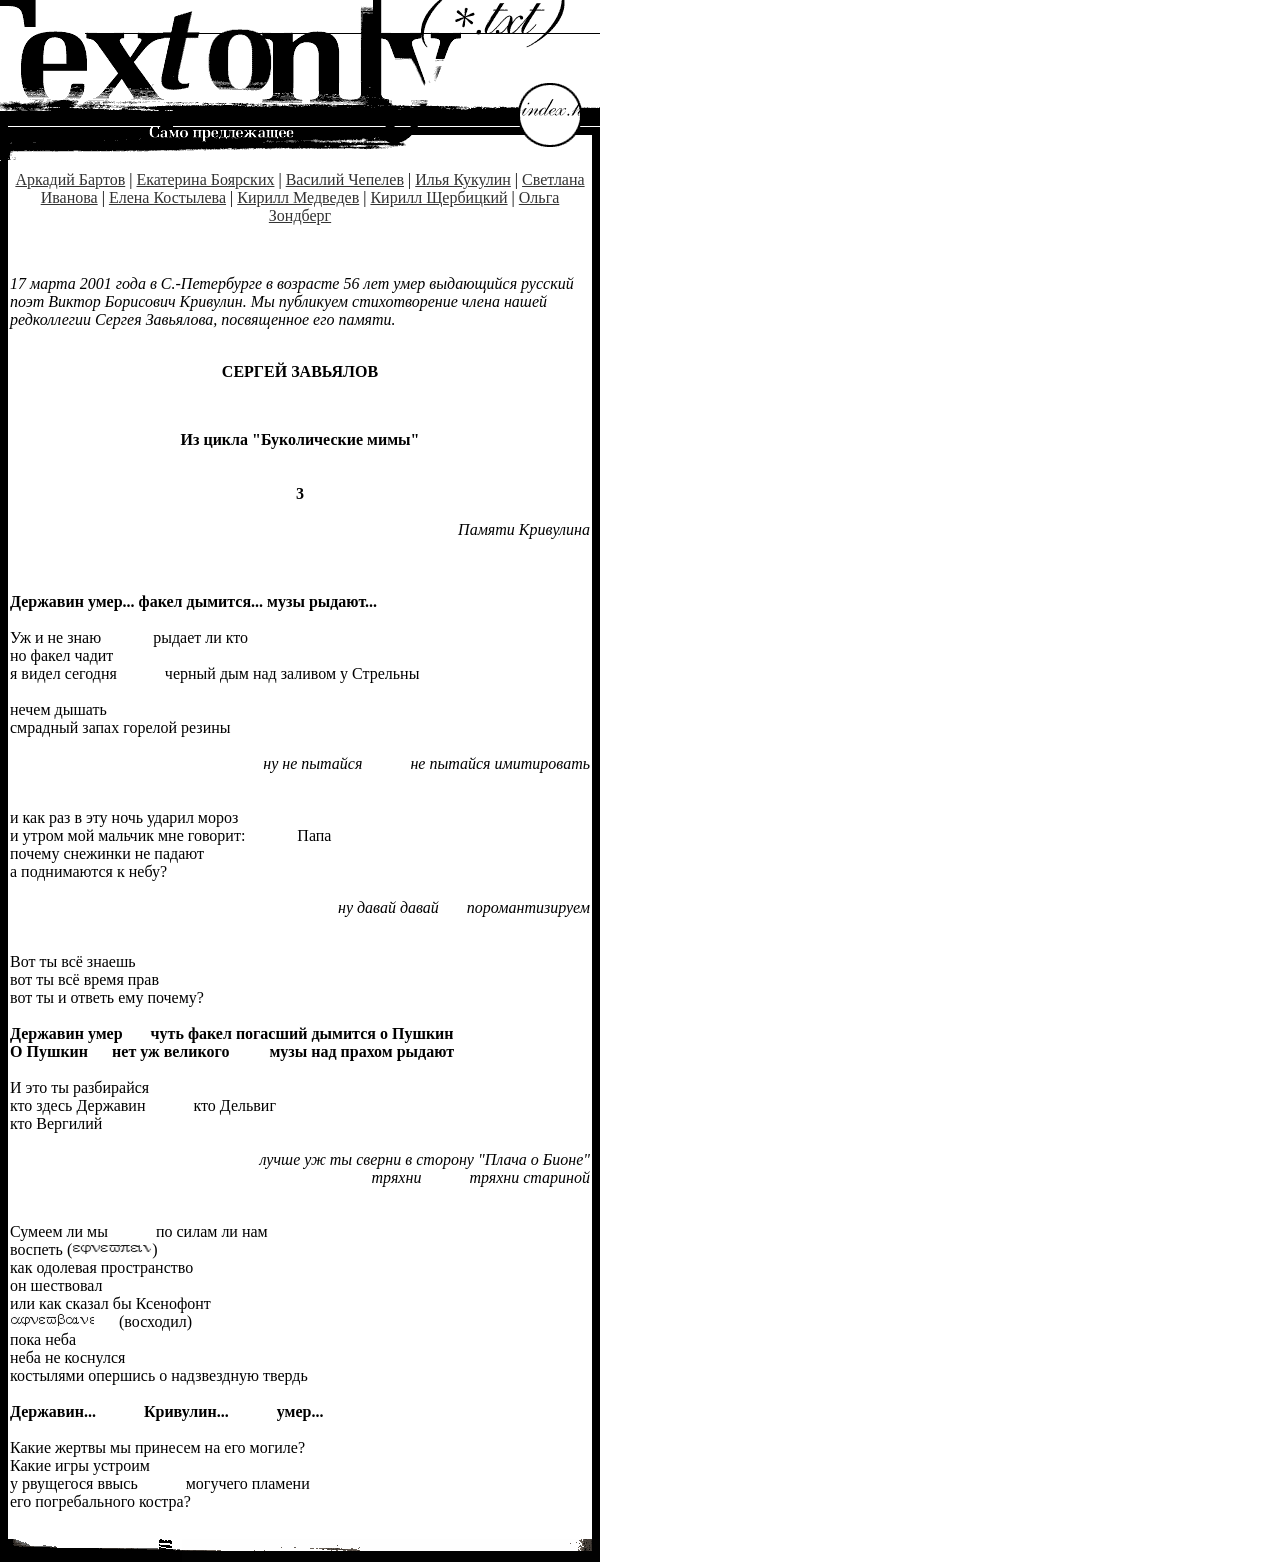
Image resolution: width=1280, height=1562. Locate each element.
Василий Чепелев (345, 179)
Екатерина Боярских (205, 179)
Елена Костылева (167, 197)
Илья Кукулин (463, 179)
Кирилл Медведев (298, 197)
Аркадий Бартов (70, 179)
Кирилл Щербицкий (438, 197)
